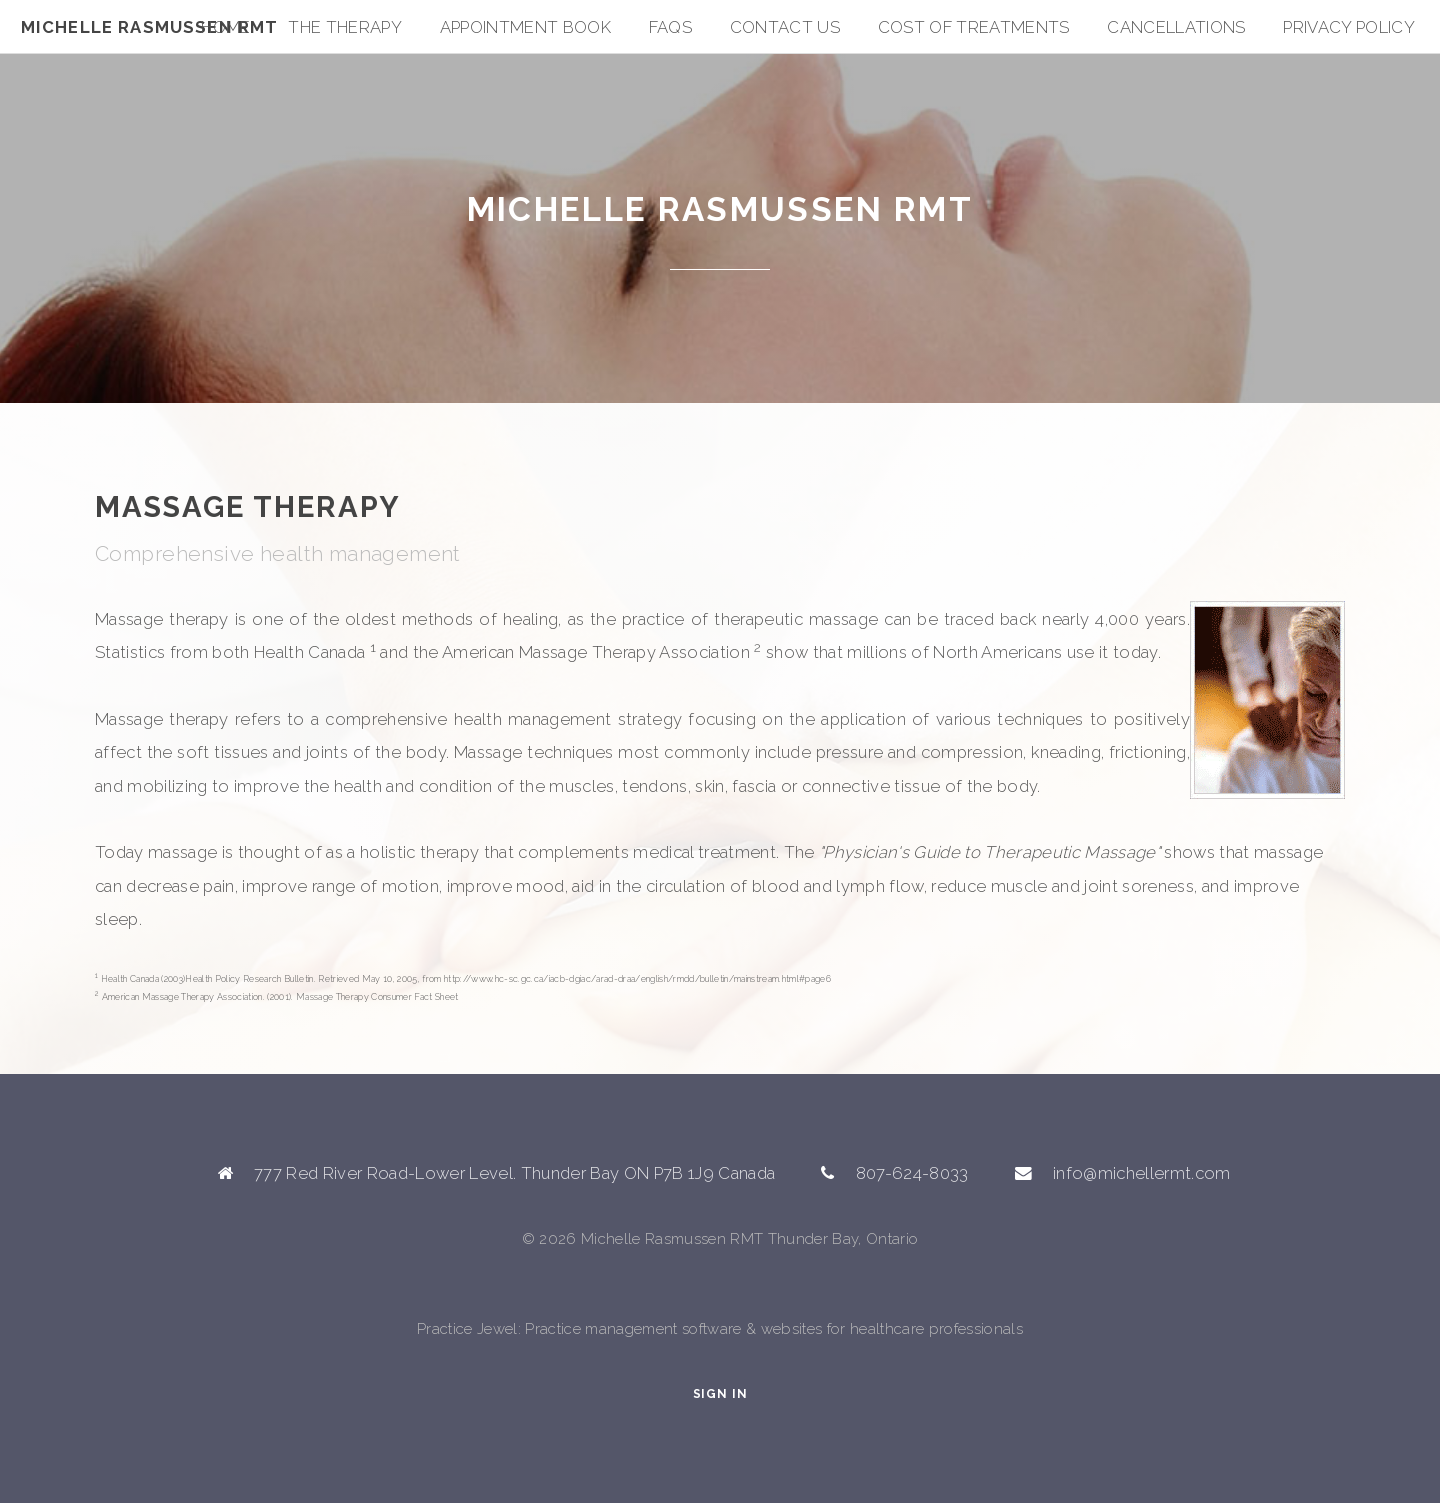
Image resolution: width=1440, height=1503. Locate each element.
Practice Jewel (467, 1329)
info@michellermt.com (1142, 1173)
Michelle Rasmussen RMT (150, 27)
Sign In (720, 1394)
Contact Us (785, 27)
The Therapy (345, 27)
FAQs (670, 27)
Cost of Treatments (974, 27)
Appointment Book (525, 27)
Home (225, 27)
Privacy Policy (1349, 27)
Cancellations (1176, 27)
